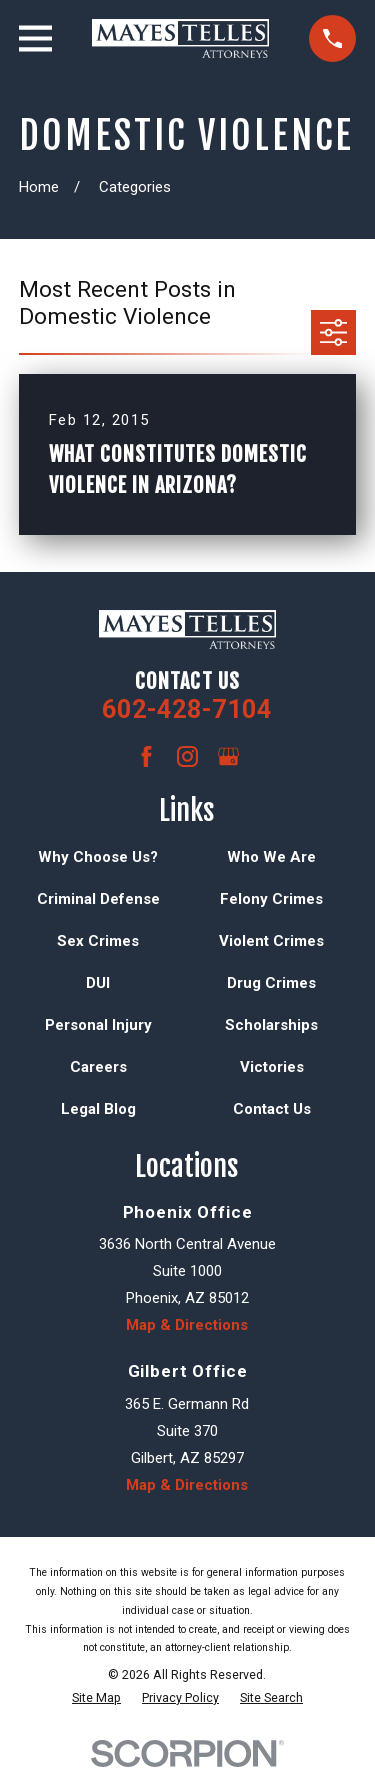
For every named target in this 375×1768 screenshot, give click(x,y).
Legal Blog (98, 1109)
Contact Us (272, 1109)
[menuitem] (96, 1698)
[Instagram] (187, 756)
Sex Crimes (98, 941)
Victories (272, 1067)
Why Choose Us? (98, 857)
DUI (98, 983)
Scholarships (271, 1025)
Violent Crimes (271, 941)
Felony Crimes (271, 899)
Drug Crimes (271, 983)
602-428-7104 (187, 709)
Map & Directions (187, 1325)
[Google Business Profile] (228, 756)
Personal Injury (98, 1025)
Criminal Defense (98, 899)
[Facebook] (146, 756)
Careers (98, 1067)
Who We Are (271, 857)
